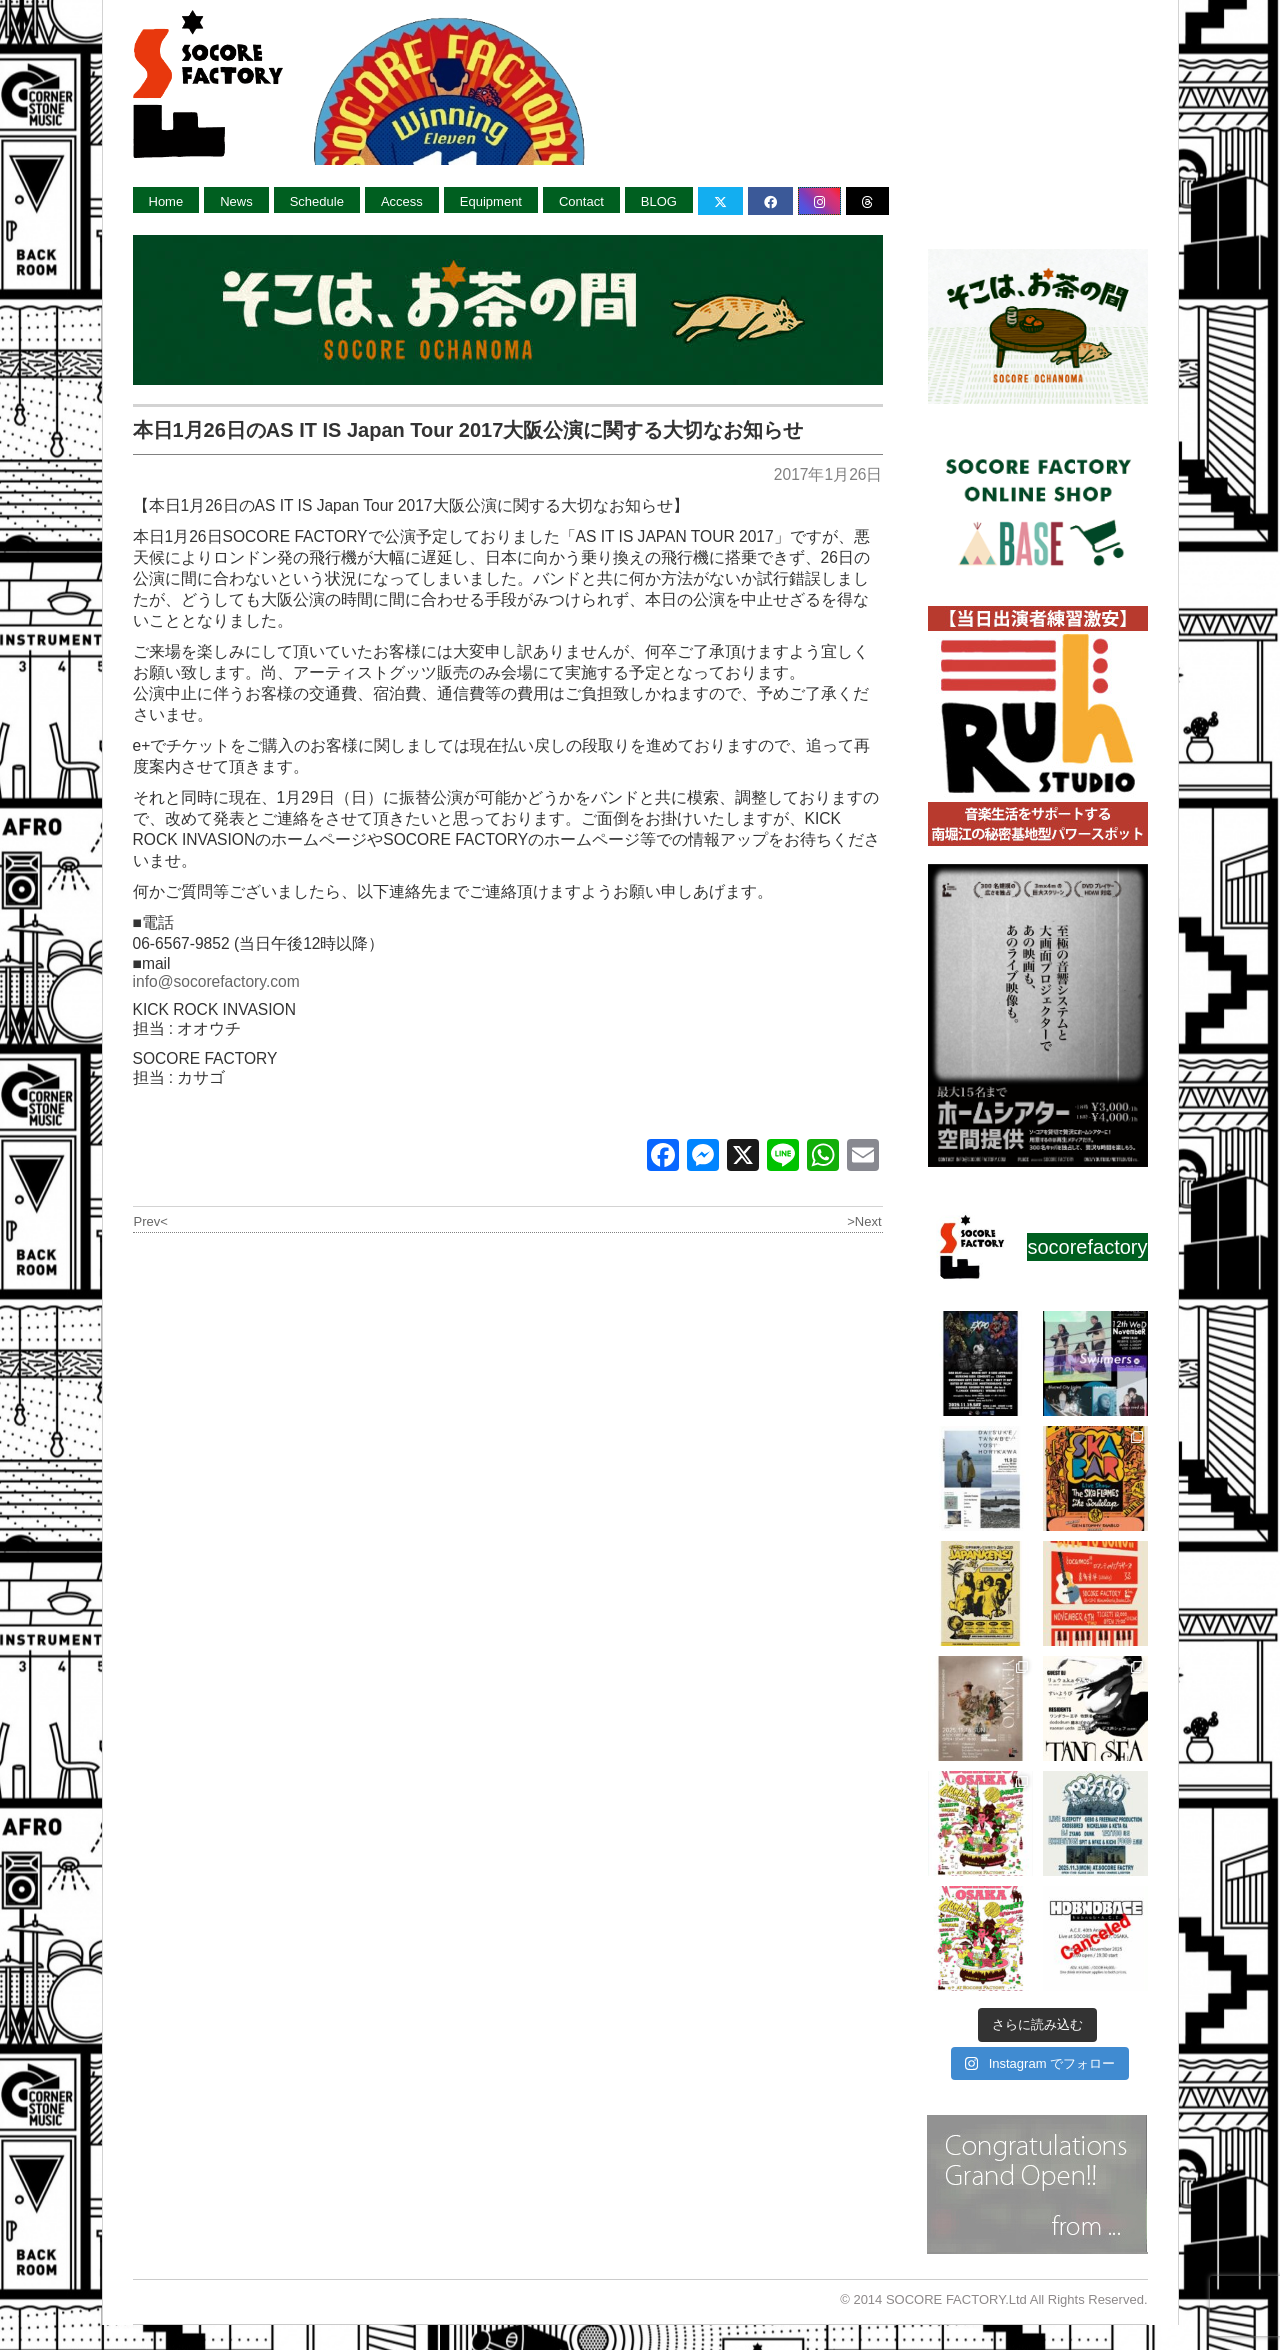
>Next (864, 1221)
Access (402, 201)
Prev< (151, 1221)
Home (166, 201)
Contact (581, 201)
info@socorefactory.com (216, 981)
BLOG (659, 201)
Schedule (317, 201)
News (236, 201)
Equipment (491, 201)
